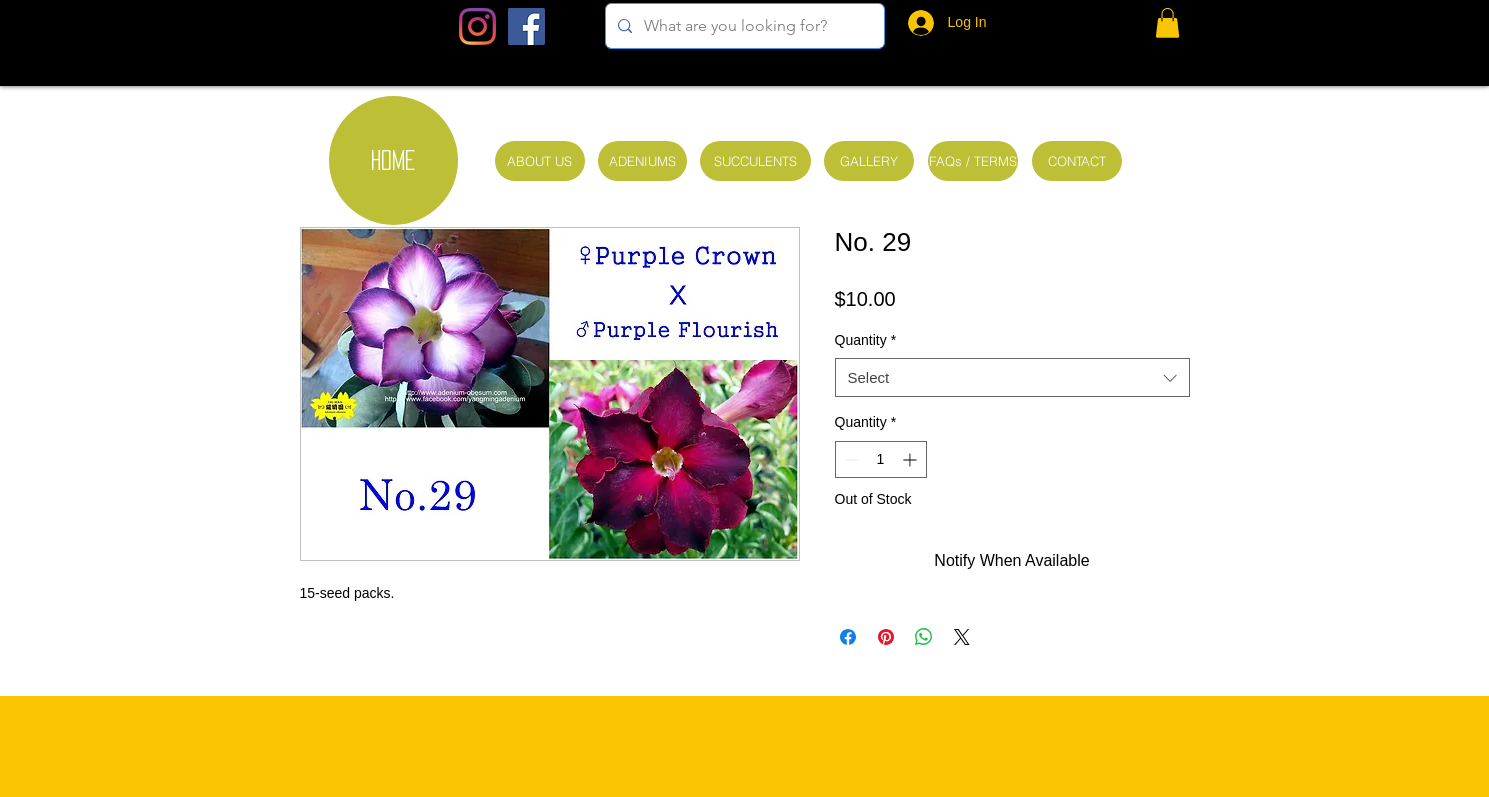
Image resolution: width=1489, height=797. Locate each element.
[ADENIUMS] (642, 161)
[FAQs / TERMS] (973, 161)
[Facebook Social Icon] (526, 26)
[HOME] (393, 160)
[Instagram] (477, 26)
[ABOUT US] (540, 161)
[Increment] (911, 459)
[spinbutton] (881, 459)
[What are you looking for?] (743, 26)
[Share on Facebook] (848, 637)
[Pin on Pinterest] (886, 637)
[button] (1167, 23)
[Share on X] (962, 637)
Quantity (866, 340)
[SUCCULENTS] (755, 161)
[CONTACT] (1077, 161)
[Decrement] (850, 459)
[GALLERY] (869, 161)
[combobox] (1012, 377)
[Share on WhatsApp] (924, 637)
